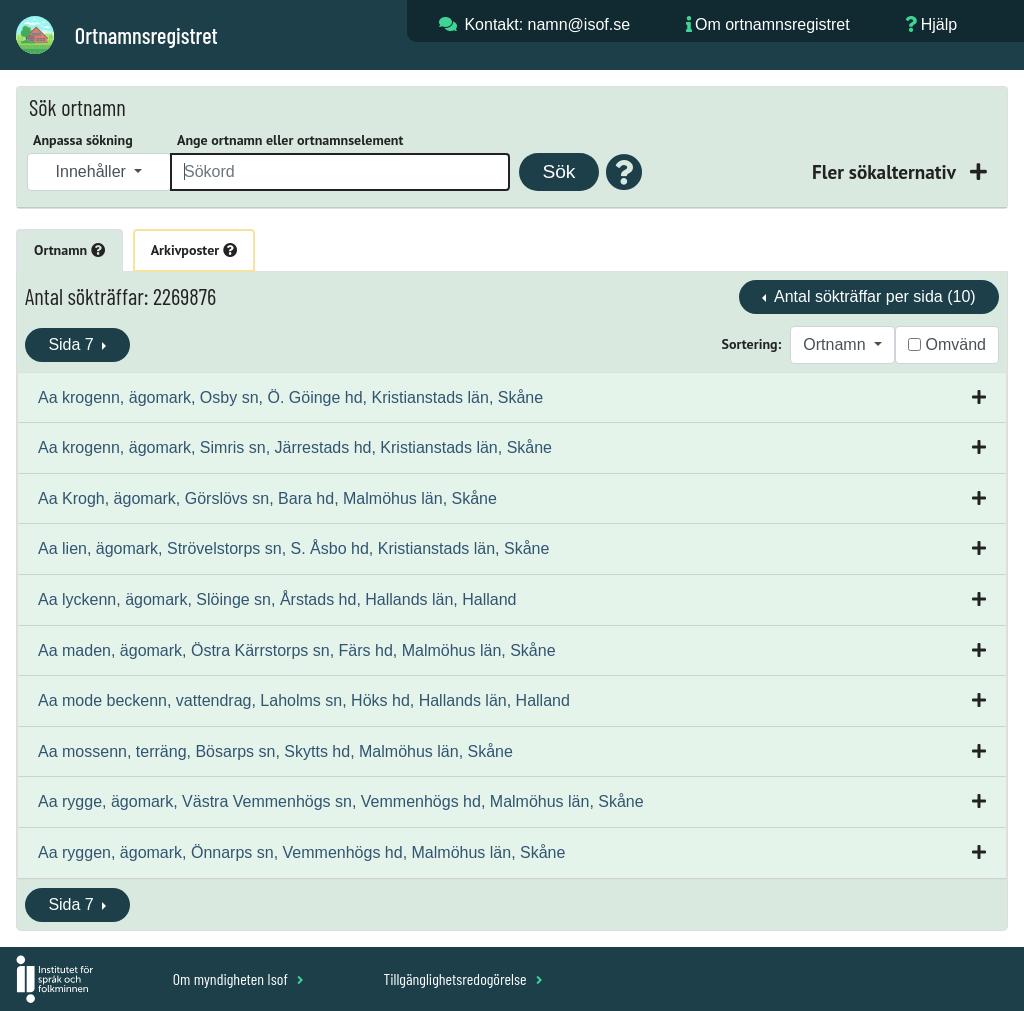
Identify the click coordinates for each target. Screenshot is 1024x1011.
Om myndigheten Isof (238, 978)
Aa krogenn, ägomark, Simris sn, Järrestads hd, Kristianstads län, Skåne (295, 447)
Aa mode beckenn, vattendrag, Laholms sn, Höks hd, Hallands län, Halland (304, 700)
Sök (558, 171)
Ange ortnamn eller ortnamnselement (290, 140)
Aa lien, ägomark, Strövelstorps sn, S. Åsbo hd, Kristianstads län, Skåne (293, 548)
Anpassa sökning (83, 140)
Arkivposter (194, 250)
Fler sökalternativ (886, 171)
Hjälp (939, 24)
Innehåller (93, 171)
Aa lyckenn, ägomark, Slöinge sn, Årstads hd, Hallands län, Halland (277, 599)
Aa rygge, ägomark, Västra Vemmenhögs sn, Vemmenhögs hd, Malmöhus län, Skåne (341, 801)
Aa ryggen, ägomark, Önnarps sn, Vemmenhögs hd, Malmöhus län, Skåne (301, 852)
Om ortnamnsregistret (772, 24)
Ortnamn (69, 250)
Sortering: (752, 344)
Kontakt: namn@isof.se (547, 24)
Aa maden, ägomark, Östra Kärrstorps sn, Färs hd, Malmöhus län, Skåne (297, 650)
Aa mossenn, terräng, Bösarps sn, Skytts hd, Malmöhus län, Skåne (275, 751)
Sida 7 (73, 344)
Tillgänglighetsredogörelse (462, 978)
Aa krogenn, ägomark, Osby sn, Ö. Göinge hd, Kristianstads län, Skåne (290, 397)
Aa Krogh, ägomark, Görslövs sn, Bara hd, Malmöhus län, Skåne (267, 498)
